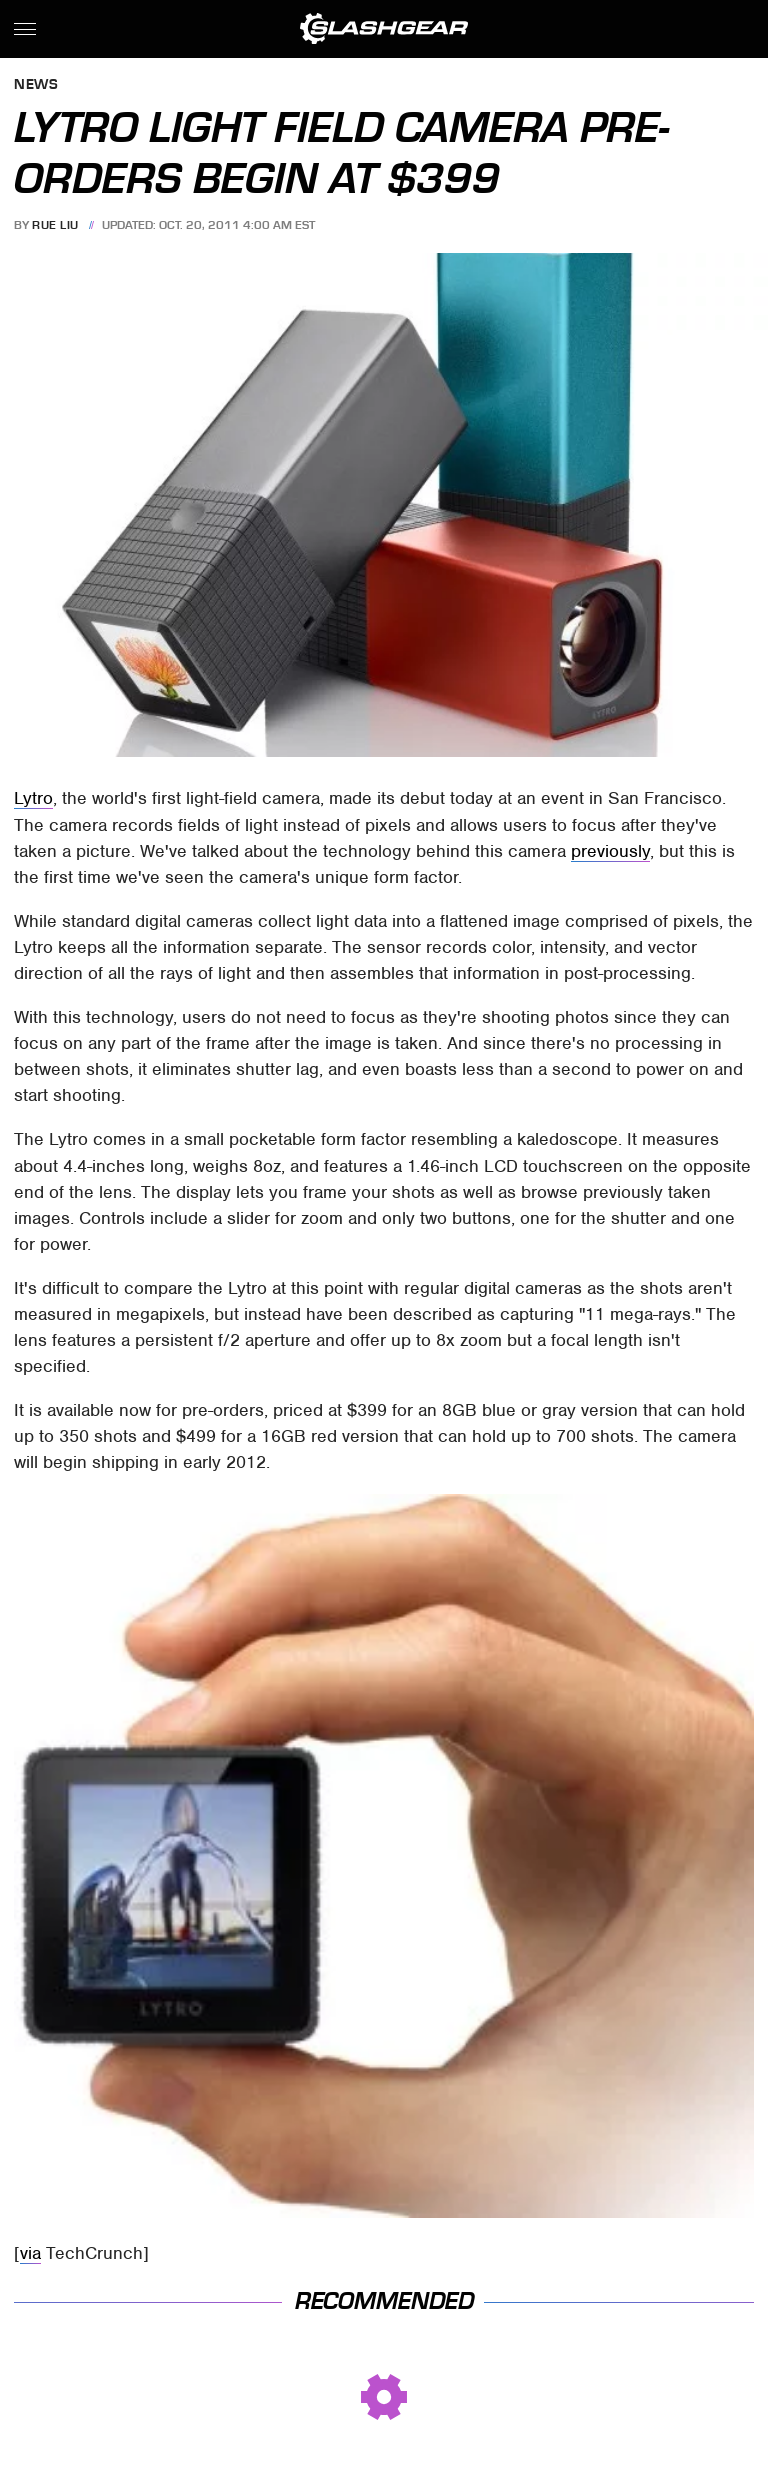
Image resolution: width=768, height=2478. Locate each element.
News (36, 85)
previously (610, 851)
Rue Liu (55, 225)
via (30, 2253)
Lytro (33, 798)
